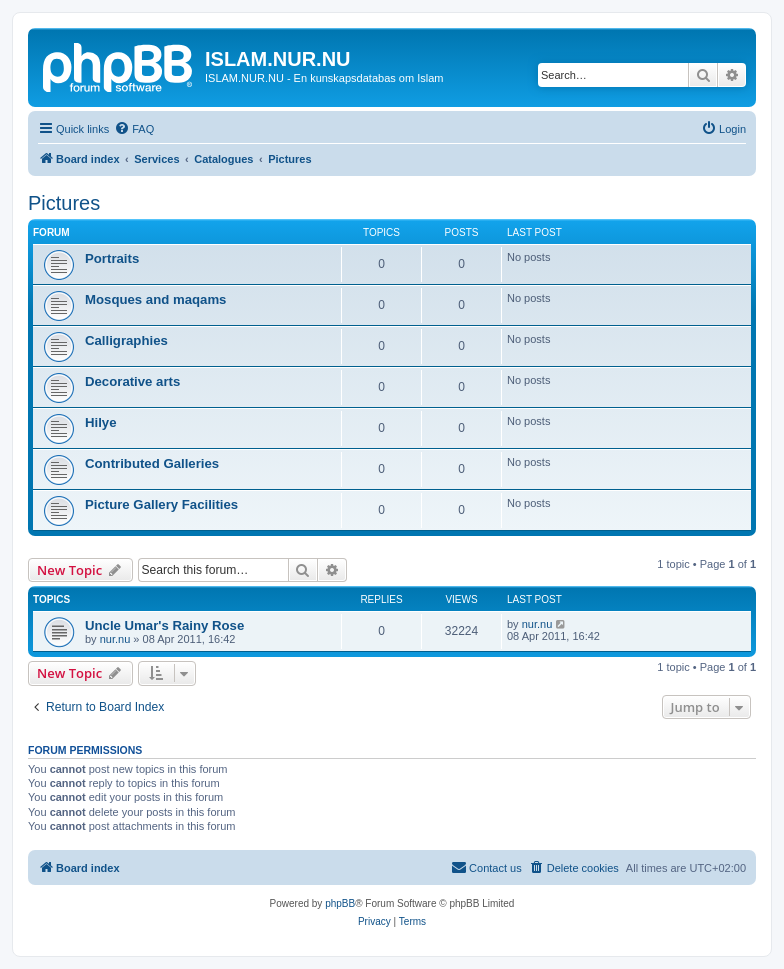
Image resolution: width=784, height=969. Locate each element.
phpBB (340, 903)
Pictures (64, 203)
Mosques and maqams (155, 299)
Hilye (101, 422)
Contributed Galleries (152, 463)
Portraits (112, 258)
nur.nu (115, 639)
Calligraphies (126, 340)
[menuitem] (134, 129)
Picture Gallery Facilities (161, 504)
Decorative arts (132, 381)
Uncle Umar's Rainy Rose (164, 625)
